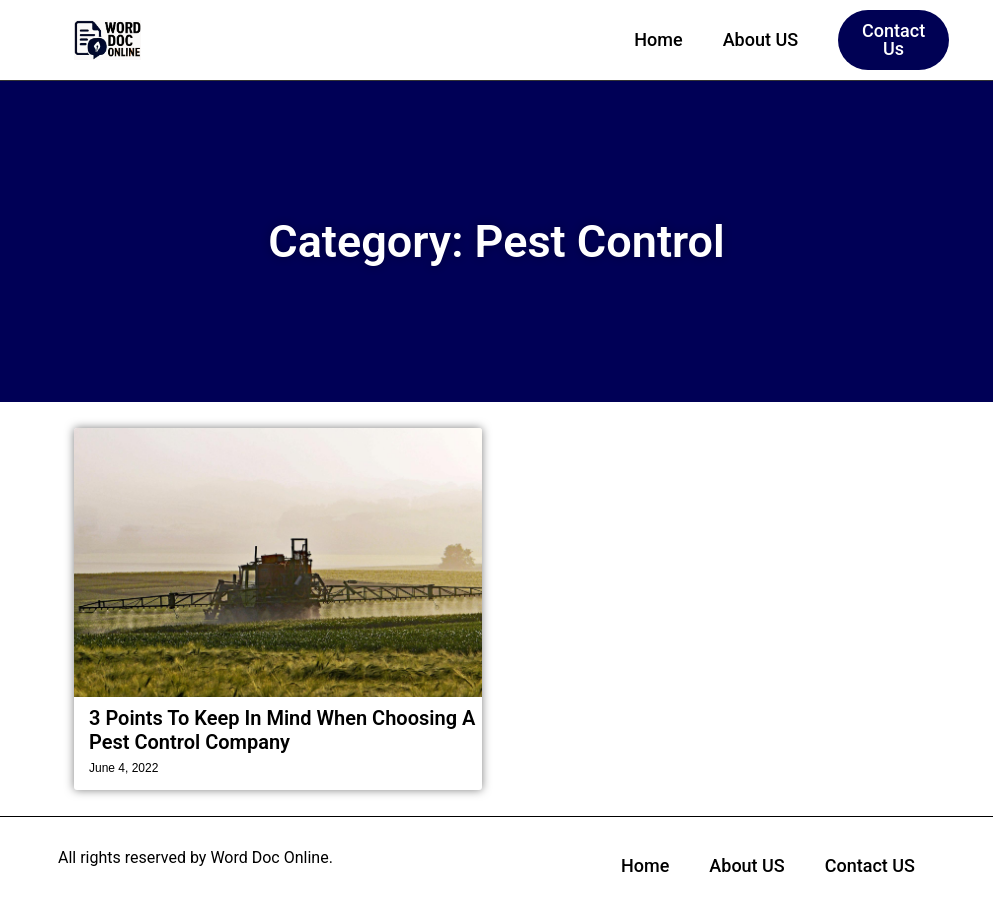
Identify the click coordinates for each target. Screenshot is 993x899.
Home (658, 39)
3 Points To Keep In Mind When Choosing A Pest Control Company (282, 730)
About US (760, 39)
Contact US (870, 865)
